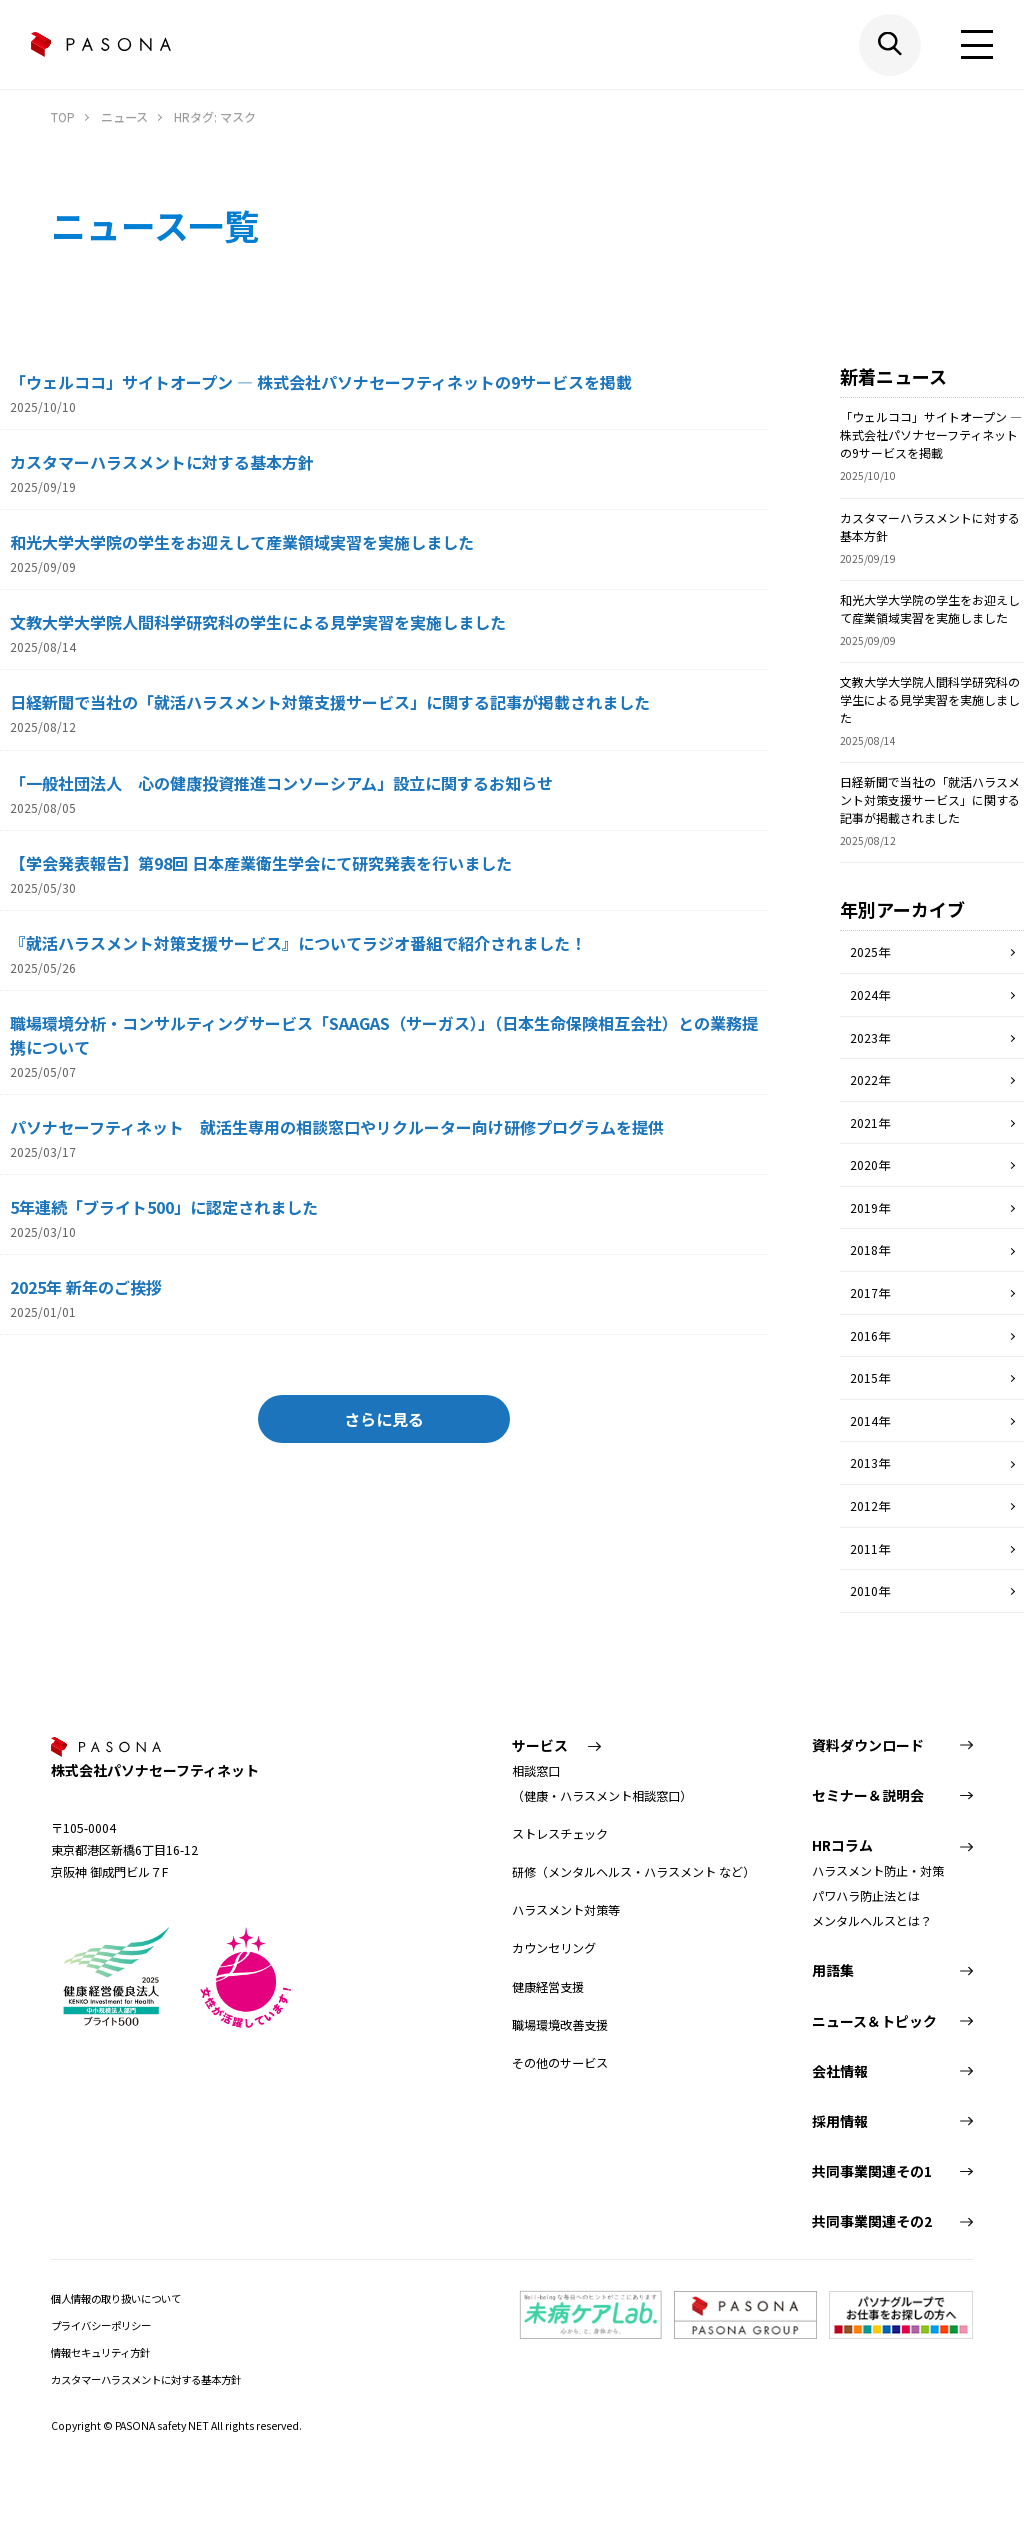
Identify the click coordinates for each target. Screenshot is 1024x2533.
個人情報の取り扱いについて (116, 2298)
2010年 (870, 1590)
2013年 (870, 1462)
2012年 (870, 1505)
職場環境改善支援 (560, 2025)
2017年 (870, 1292)
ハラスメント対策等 (566, 1910)
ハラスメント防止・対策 (878, 1871)
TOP (63, 117)
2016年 (870, 1335)
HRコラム (842, 1845)
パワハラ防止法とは (866, 1896)
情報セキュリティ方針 (100, 2352)
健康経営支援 (548, 1987)
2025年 (870, 951)
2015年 (870, 1377)
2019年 (870, 1207)
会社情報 (840, 2071)
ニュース (124, 117)
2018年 (870, 1249)
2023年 (870, 1037)
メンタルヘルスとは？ (872, 1921)
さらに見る (384, 1419)
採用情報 (840, 2121)
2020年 (870, 1164)
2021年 (870, 1122)
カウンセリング (554, 1948)
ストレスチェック (560, 1834)
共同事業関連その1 (872, 2171)
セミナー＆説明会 (868, 1795)
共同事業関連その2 (872, 2221)
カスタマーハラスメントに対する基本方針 (146, 2379)
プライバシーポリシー (101, 2325)
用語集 (833, 1970)
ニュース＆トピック (874, 2021)
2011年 (870, 1548)
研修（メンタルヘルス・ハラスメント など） (633, 1872)
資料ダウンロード (868, 1745)
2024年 (870, 994)
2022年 (870, 1079)
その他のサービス (560, 2063)
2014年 (870, 1420)
